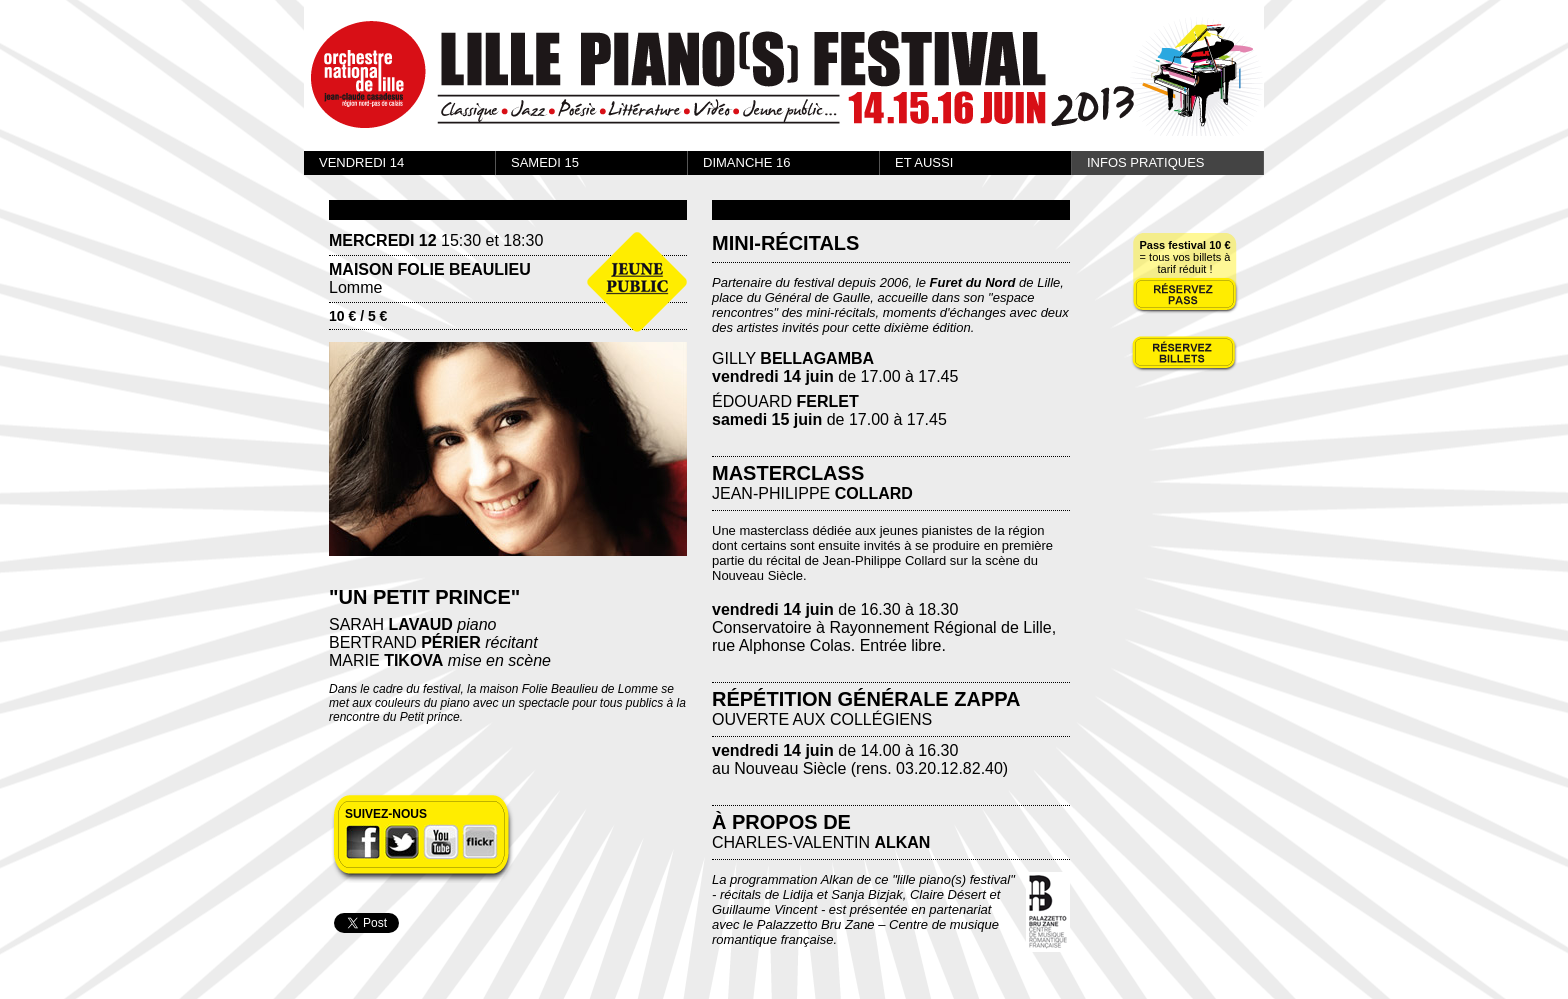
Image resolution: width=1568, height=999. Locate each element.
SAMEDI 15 (545, 162)
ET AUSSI (924, 162)
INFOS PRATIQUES (1146, 162)
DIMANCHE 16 (746, 162)
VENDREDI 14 (361, 162)
